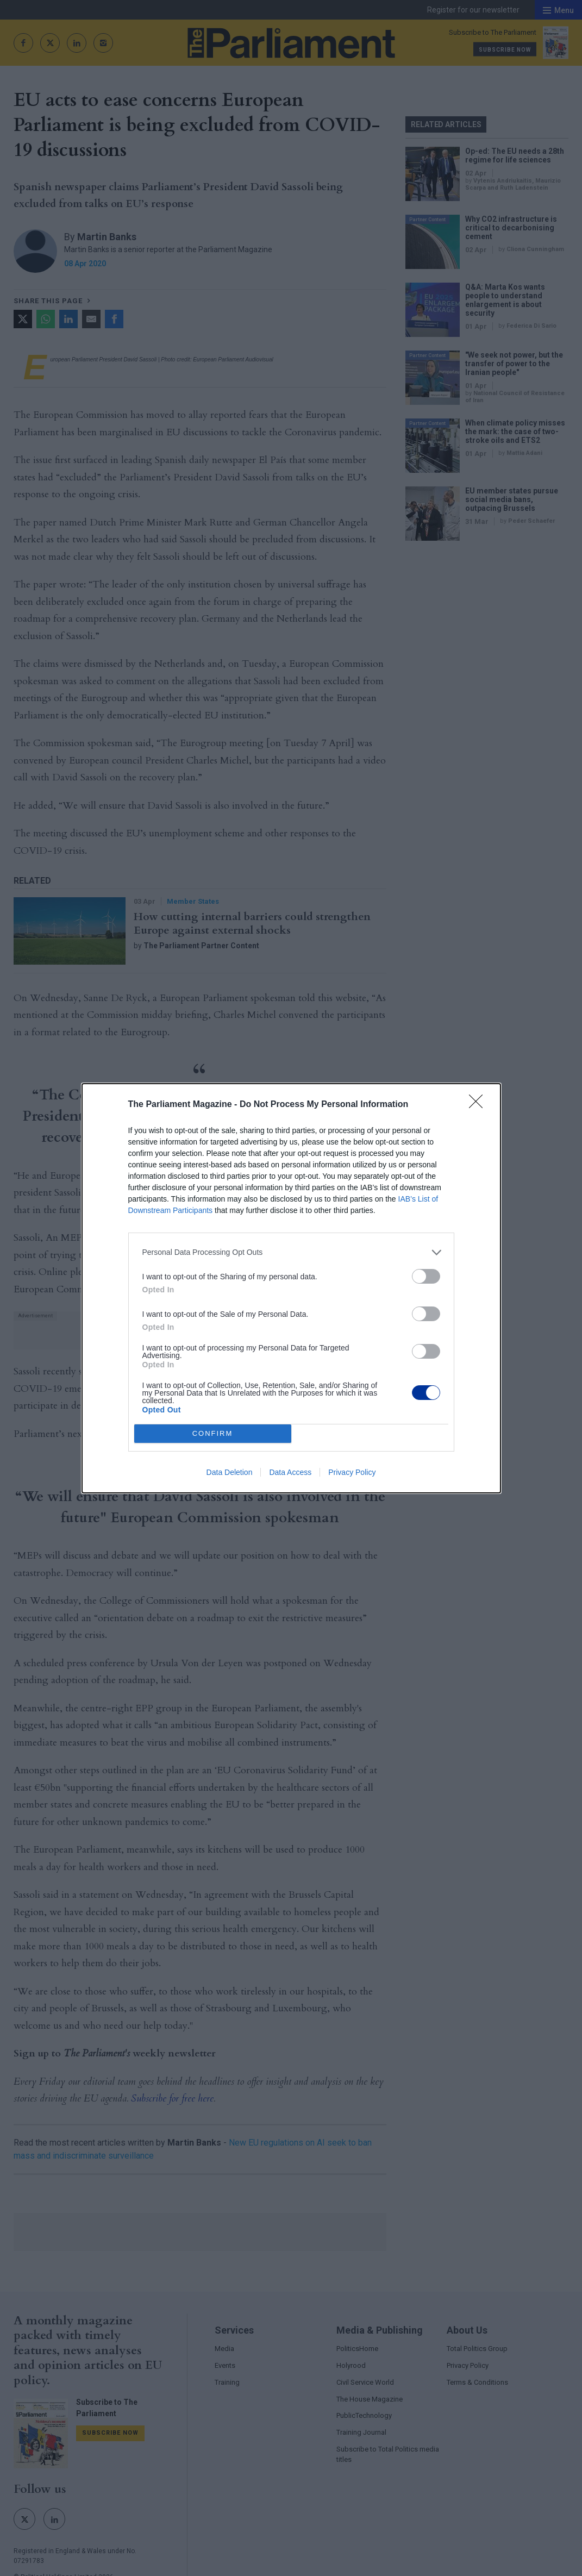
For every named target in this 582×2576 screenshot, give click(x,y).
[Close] (479, 1105)
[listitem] (291, 1252)
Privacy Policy (352, 1472)
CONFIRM (212, 1433)
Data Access (290, 1472)
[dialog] (291, 1288)
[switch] (426, 1276)
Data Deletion (229, 1472)
